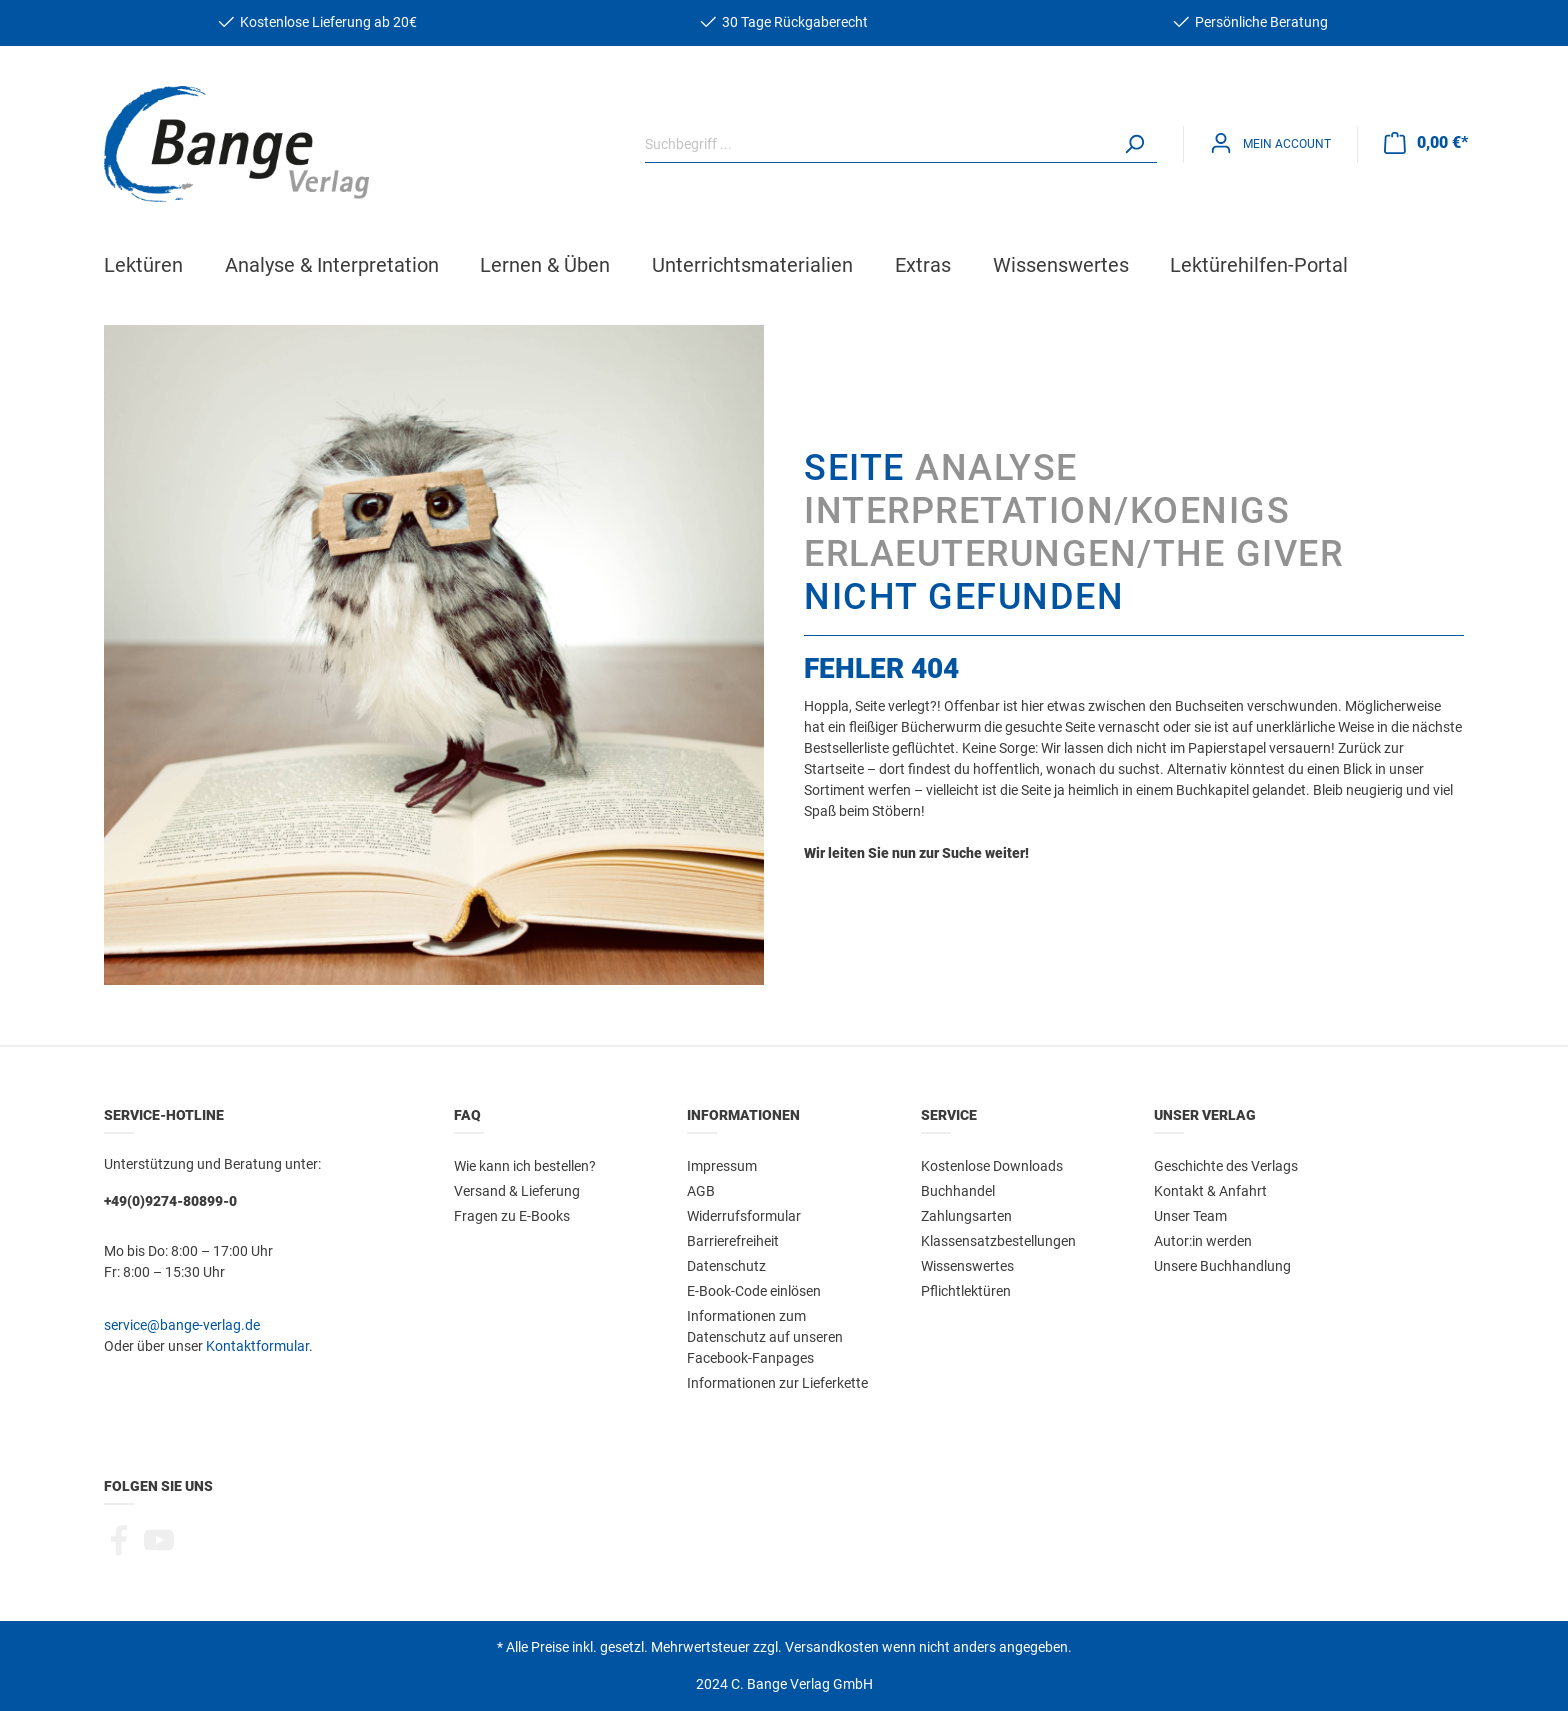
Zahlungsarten (966, 1216)
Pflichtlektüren (966, 1291)
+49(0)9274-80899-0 (170, 1201)
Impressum (722, 1166)
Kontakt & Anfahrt (1210, 1191)
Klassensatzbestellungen (998, 1241)
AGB (701, 1191)
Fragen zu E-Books (512, 1216)
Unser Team (1190, 1216)
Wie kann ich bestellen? (525, 1166)
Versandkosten (832, 1647)
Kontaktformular (257, 1346)
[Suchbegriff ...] (878, 144)
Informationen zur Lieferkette (777, 1383)
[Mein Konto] (1270, 143)
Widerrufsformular (744, 1216)
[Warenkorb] (1426, 143)
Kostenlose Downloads (992, 1166)
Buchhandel (958, 1191)
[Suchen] (1134, 144)
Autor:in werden (1203, 1241)
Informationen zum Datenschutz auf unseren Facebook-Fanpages (765, 1337)
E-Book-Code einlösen (754, 1291)
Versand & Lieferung (517, 1191)
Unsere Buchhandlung (1222, 1266)
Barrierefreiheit (733, 1241)
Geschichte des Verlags (1226, 1166)
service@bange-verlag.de (182, 1325)
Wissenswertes (967, 1266)
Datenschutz (726, 1266)
